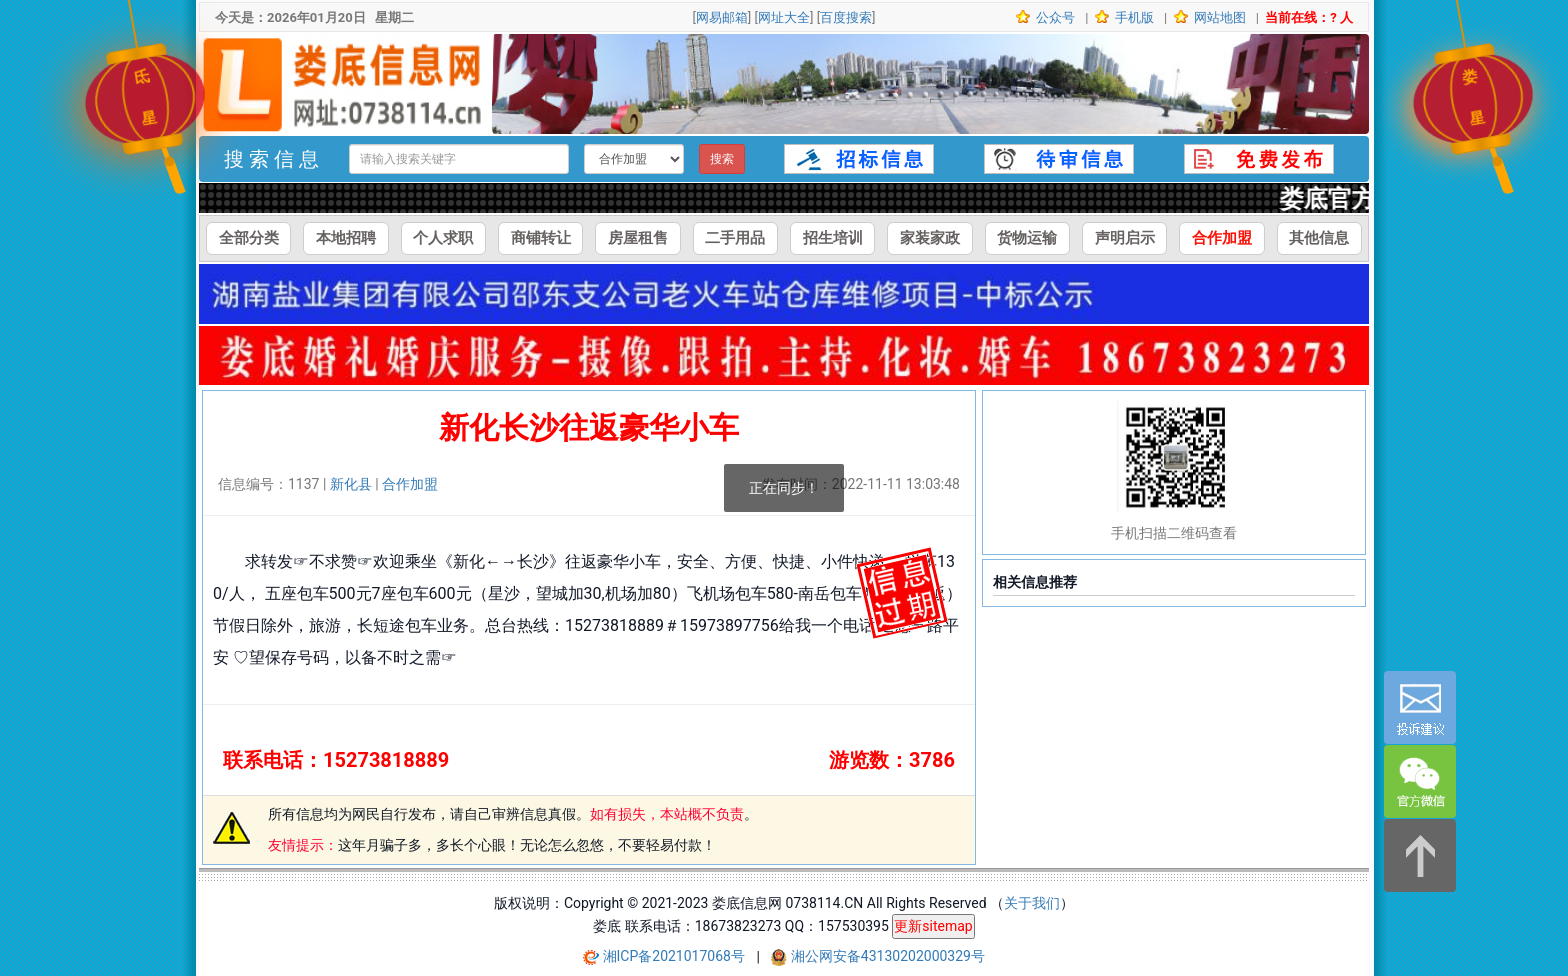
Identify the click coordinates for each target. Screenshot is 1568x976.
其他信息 (1319, 238)
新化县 (351, 484)
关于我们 (1032, 903)
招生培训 (833, 238)
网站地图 (1218, 17)
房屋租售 (638, 238)
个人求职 (443, 238)
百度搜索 (846, 17)
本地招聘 (346, 238)
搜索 (722, 159)
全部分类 (249, 238)
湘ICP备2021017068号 (676, 957)
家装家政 (930, 238)
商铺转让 (541, 238)
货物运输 (1027, 238)
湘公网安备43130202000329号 (888, 957)
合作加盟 (1222, 238)
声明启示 (1125, 238)
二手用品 (735, 238)
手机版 (1133, 17)
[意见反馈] (1420, 707)
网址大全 (784, 17)
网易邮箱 (722, 17)
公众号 (1054, 17)
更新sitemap (933, 926)
